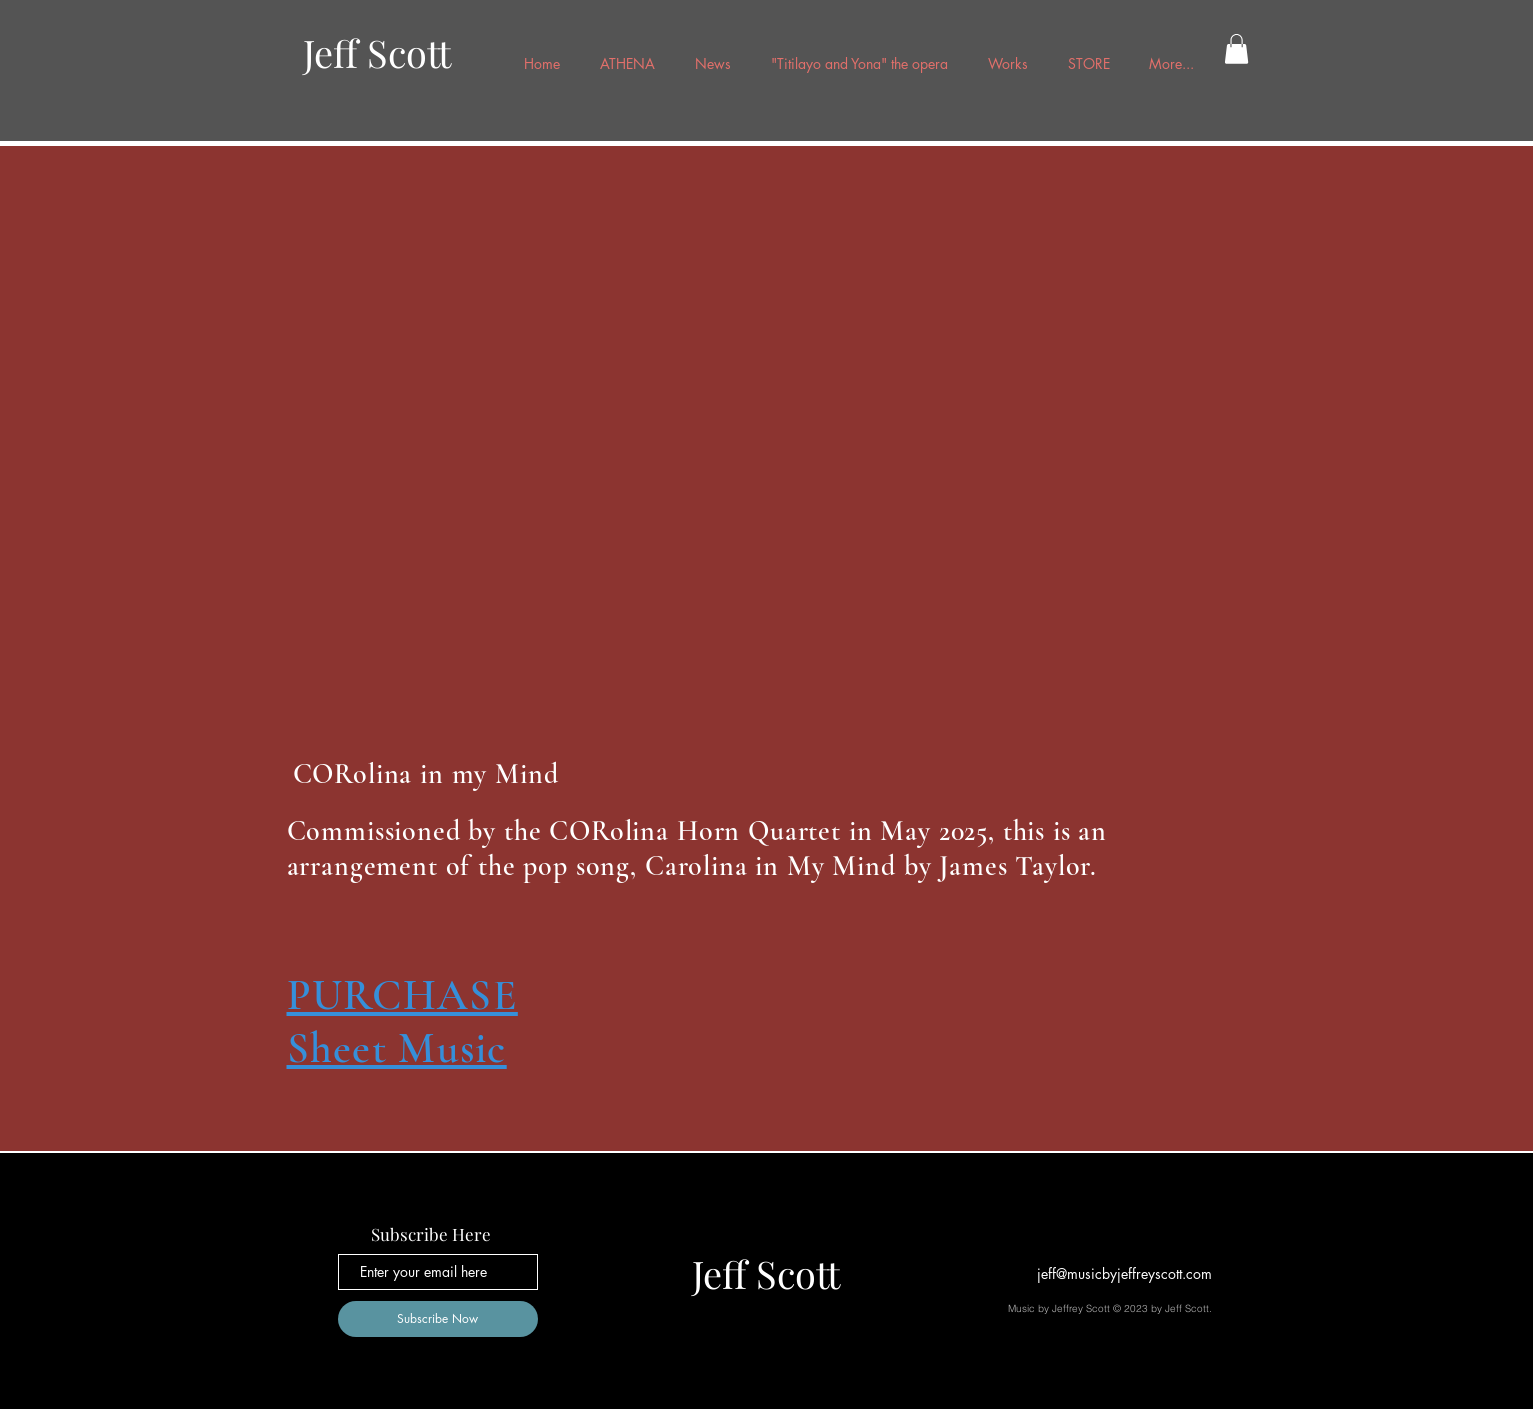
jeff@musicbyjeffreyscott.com (1124, 1273)
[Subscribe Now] (438, 1319)
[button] (1236, 49)
